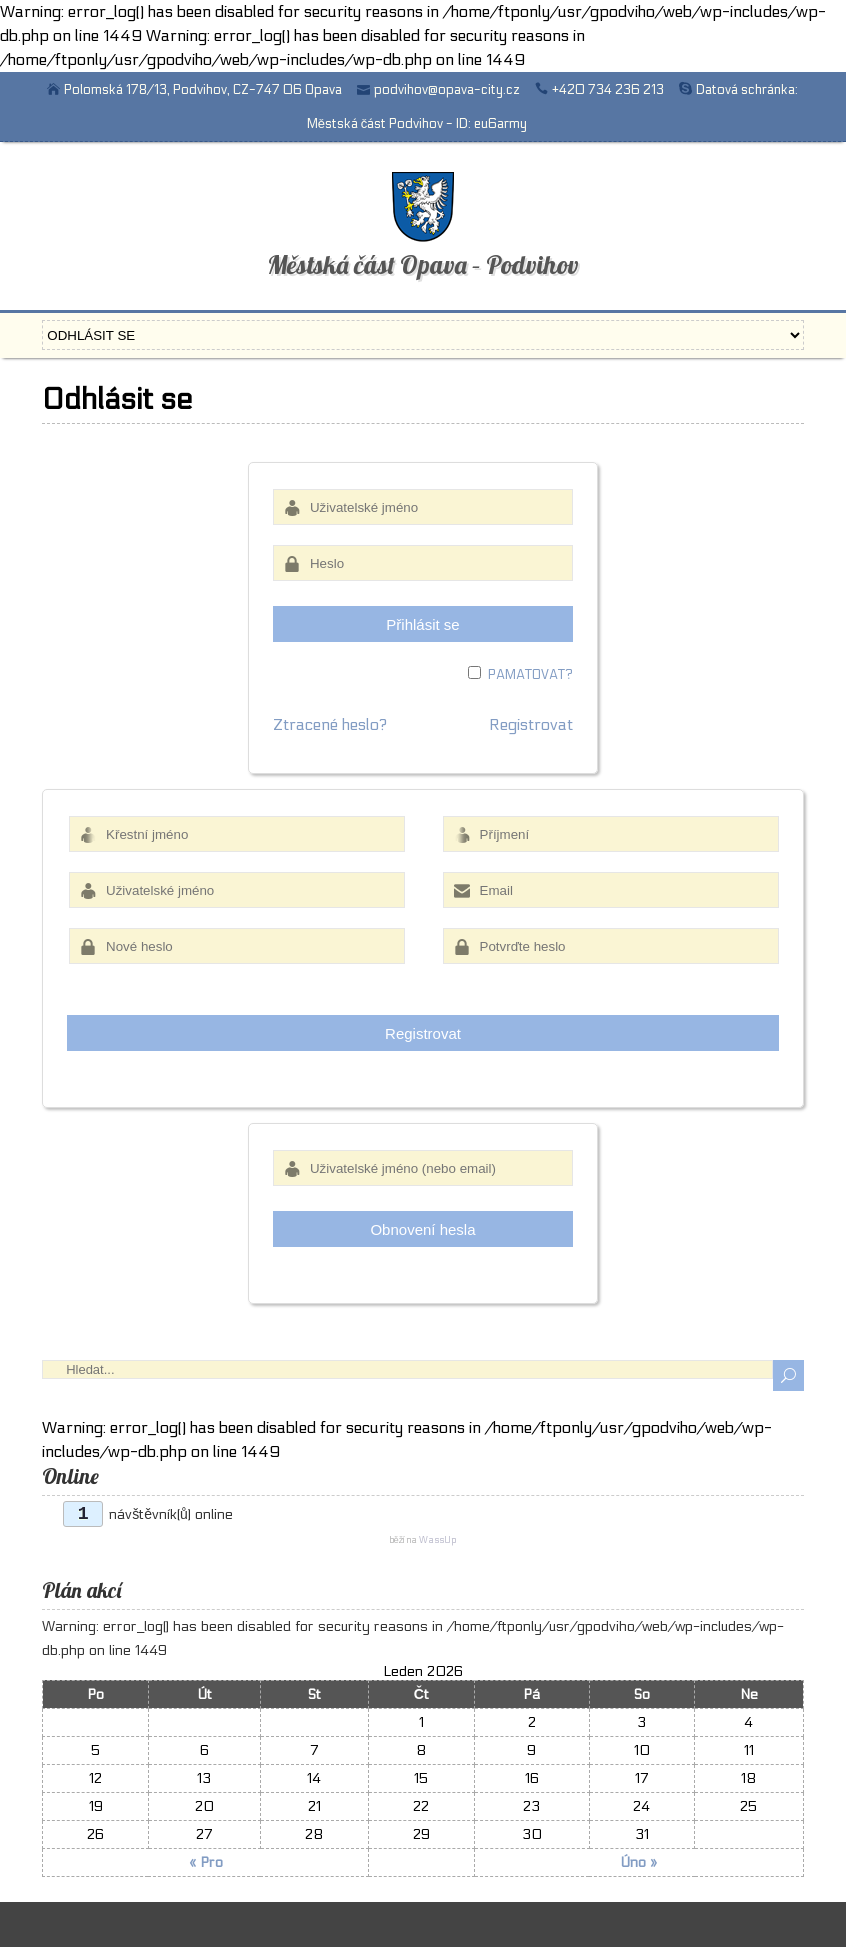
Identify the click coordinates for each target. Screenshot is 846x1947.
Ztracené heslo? (330, 724)
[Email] (611, 890)
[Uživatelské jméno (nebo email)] (423, 1168)
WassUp (437, 1540)
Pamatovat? (530, 675)
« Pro (206, 1862)
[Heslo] (423, 563)
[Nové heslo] (237, 946)
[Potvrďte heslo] (611, 946)
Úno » (638, 1862)
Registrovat (531, 724)
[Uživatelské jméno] (423, 507)
